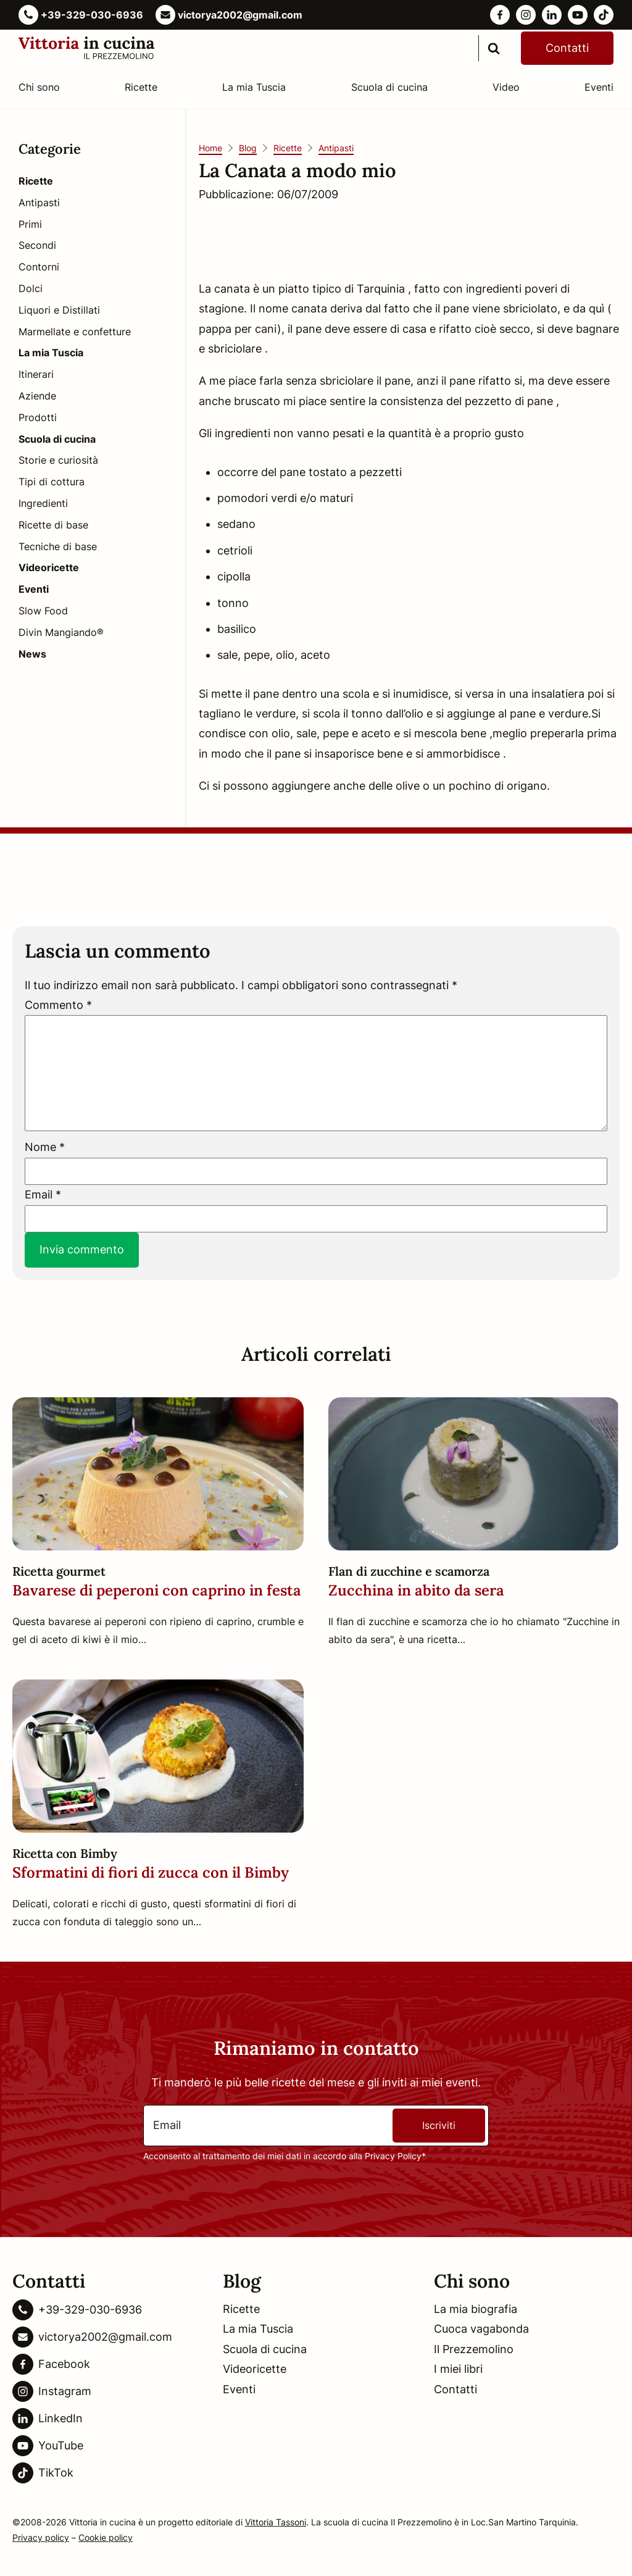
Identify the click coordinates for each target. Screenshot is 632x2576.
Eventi (598, 87)
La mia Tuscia (254, 87)
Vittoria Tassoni (275, 2522)
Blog (248, 148)
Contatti (567, 47)
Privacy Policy (393, 2156)
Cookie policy (105, 2537)
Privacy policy (40, 2537)
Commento (58, 1004)
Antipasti (336, 148)
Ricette (141, 87)
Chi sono (39, 87)
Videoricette (254, 2368)
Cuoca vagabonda (481, 2328)
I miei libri (458, 2368)
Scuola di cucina (389, 87)
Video (506, 87)
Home (210, 148)
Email (43, 1194)
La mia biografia (475, 2308)
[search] (494, 48)
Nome (45, 1146)
